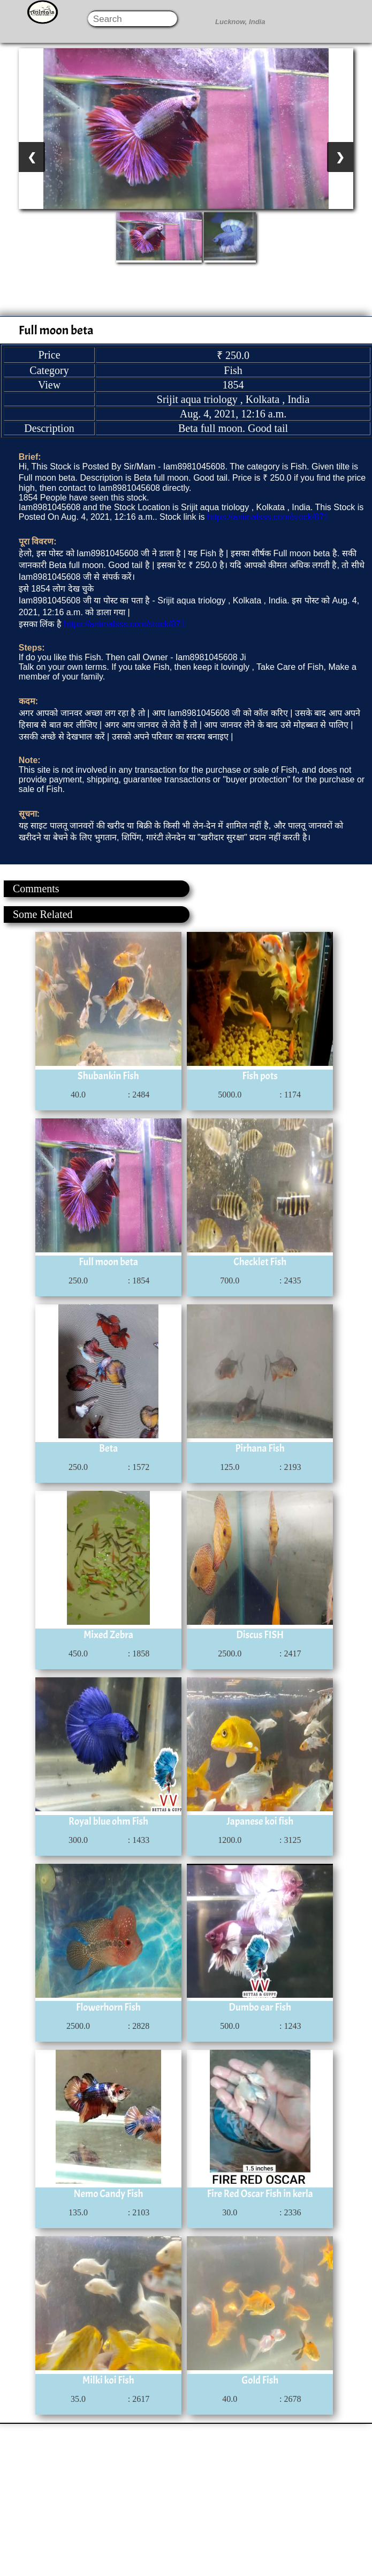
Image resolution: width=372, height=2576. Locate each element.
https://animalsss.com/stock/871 (268, 516)
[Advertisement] (185, 2499)
